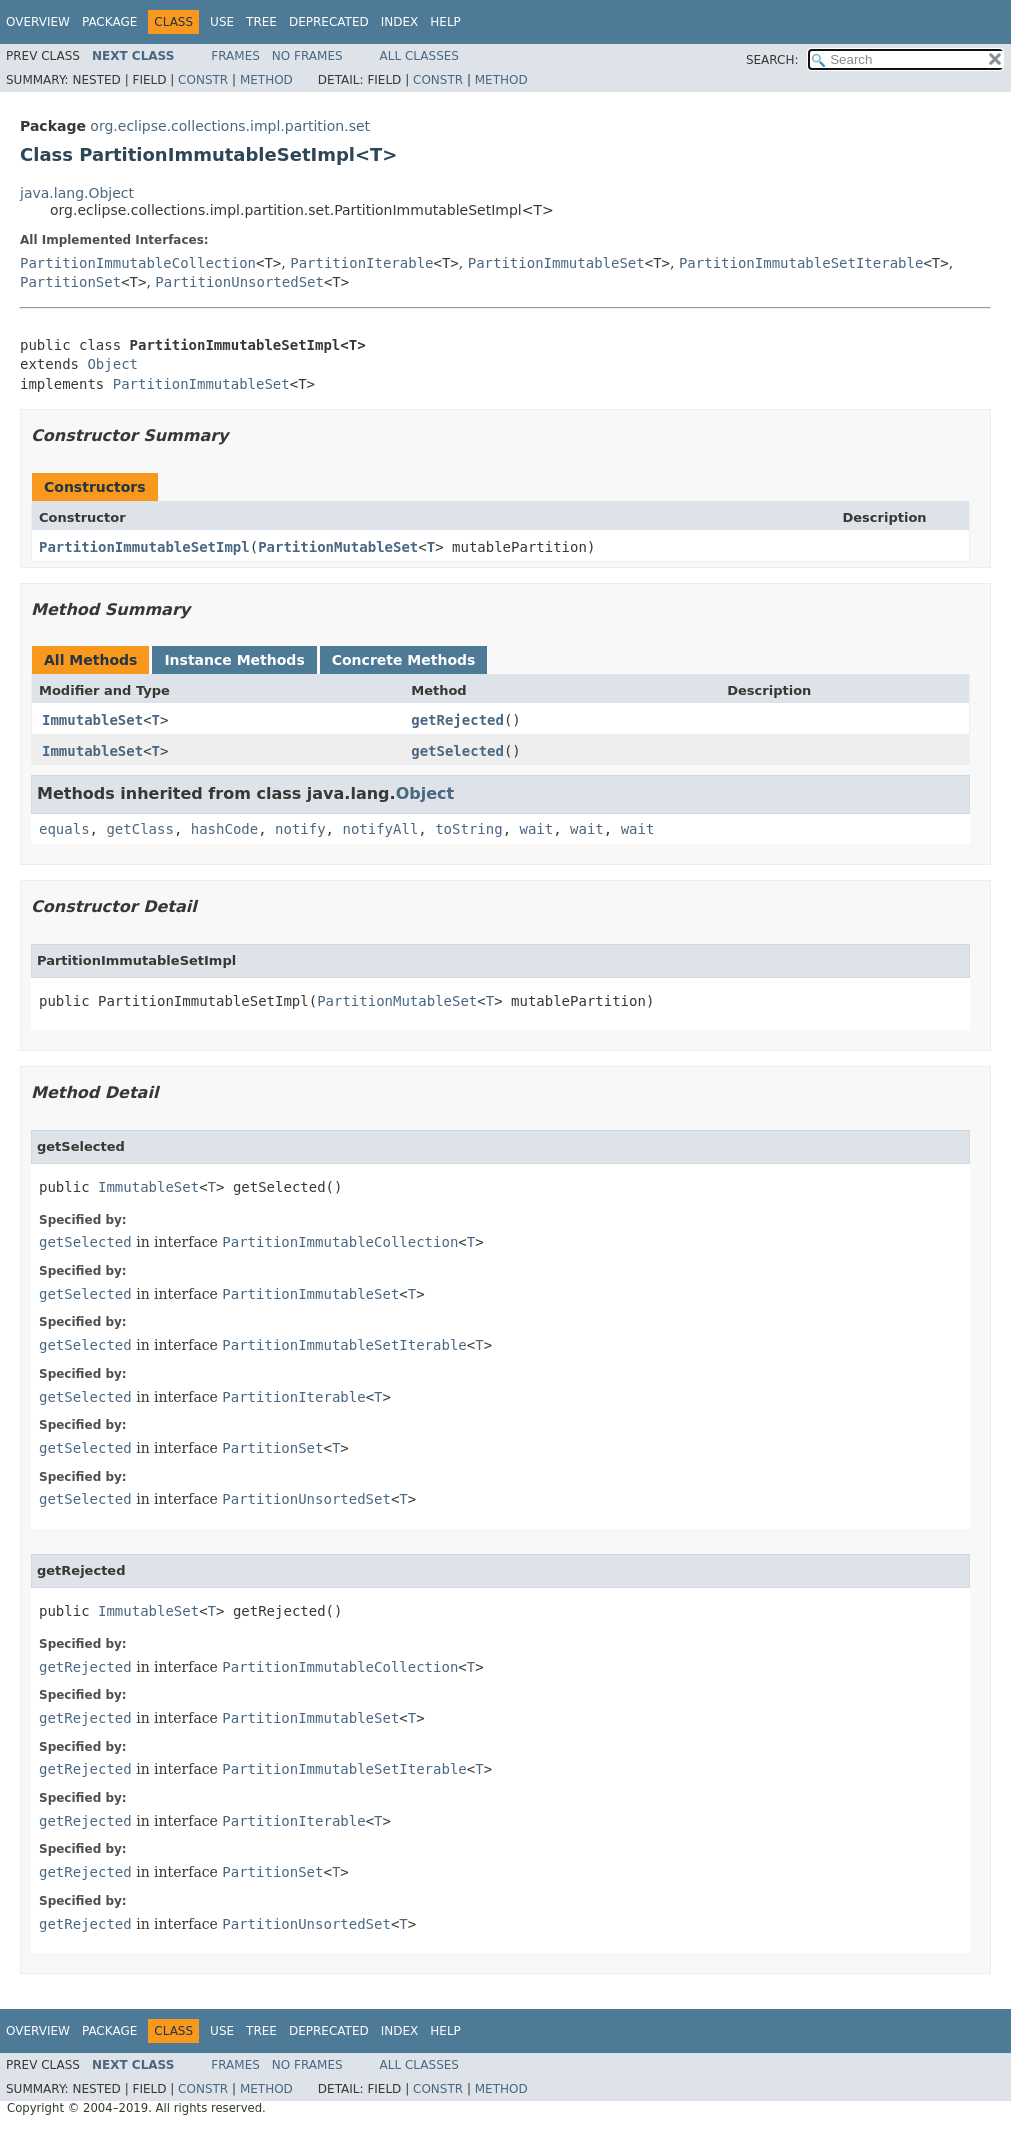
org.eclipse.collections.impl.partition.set (230, 126)
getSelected (457, 751)
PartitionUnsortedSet (239, 282)
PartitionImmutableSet (556, 263)
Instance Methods (234, 660)
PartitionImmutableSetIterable (801, 263)
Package (109, 22)
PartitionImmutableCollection (138, 263)
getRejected (457, 720)
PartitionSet (70, 282)
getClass (139, 829)
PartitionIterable (361, 263)
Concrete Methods (404, 660)
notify (300, 829)
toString (468, 829)
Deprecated (329, 22)
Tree (261, 22)
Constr (203, 80)
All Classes (419, 56)
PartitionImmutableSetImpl (144, 547)
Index (400, 22)
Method (266, 80)
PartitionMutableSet (338, 547)
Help (445, 22)
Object (112, 364)
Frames (235, 56)
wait (536, 829)
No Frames (307, 56)
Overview (38, 22)
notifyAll (380, 829)
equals (64, 829)
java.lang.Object (77, 193)
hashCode (224, 829)
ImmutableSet (92, 720)
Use (222, 22)
